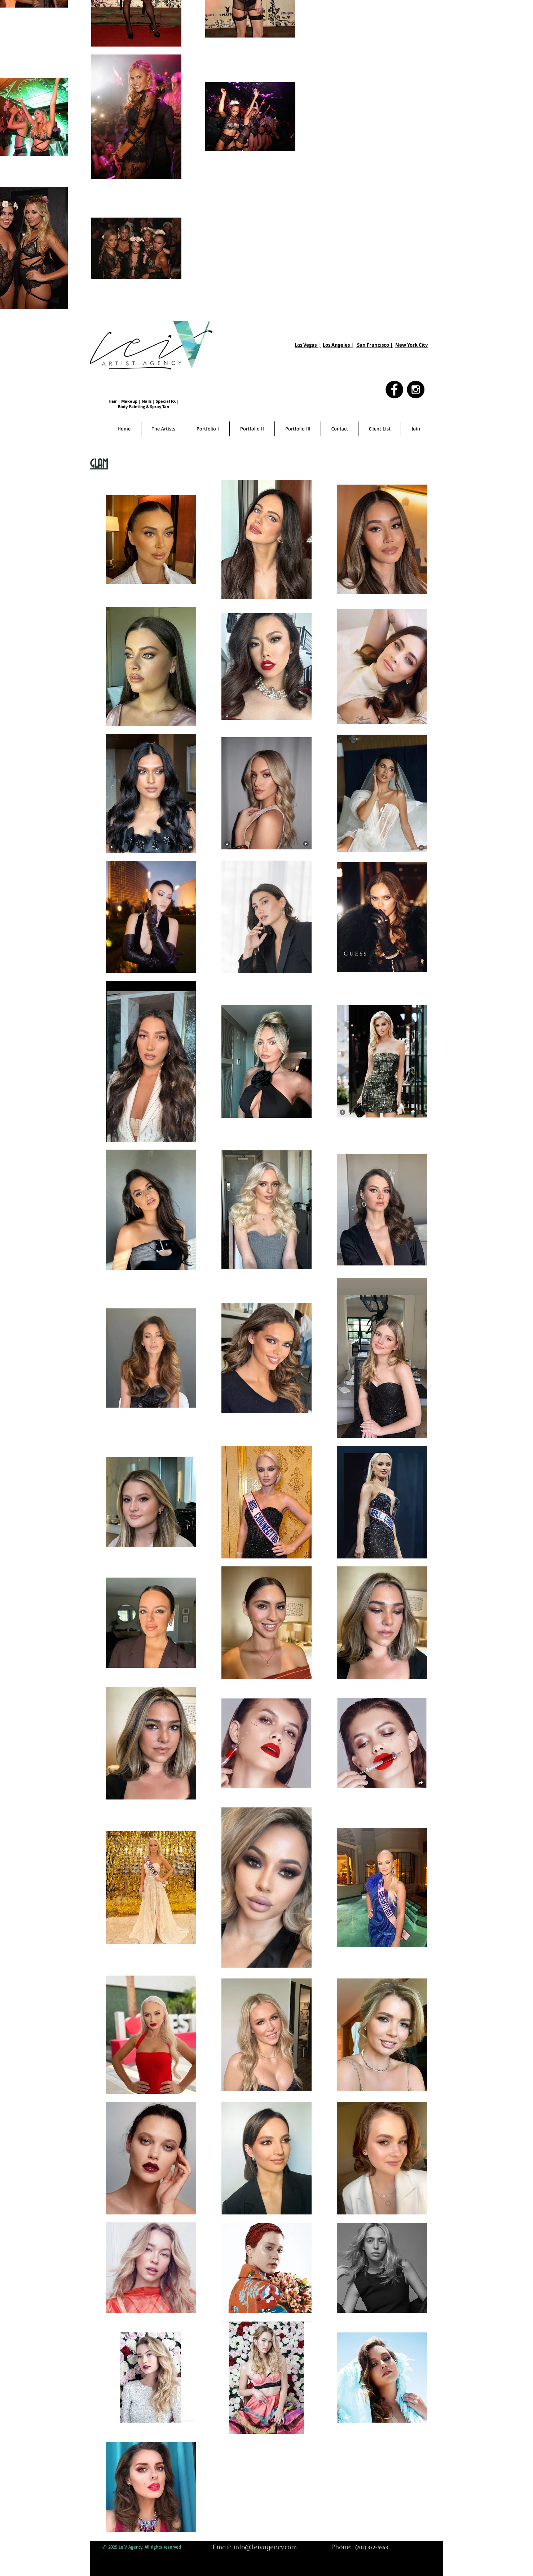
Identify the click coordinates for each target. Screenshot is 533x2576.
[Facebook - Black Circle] (394, 389)
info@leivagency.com (265, 2547)
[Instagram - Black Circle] (415, 389)
